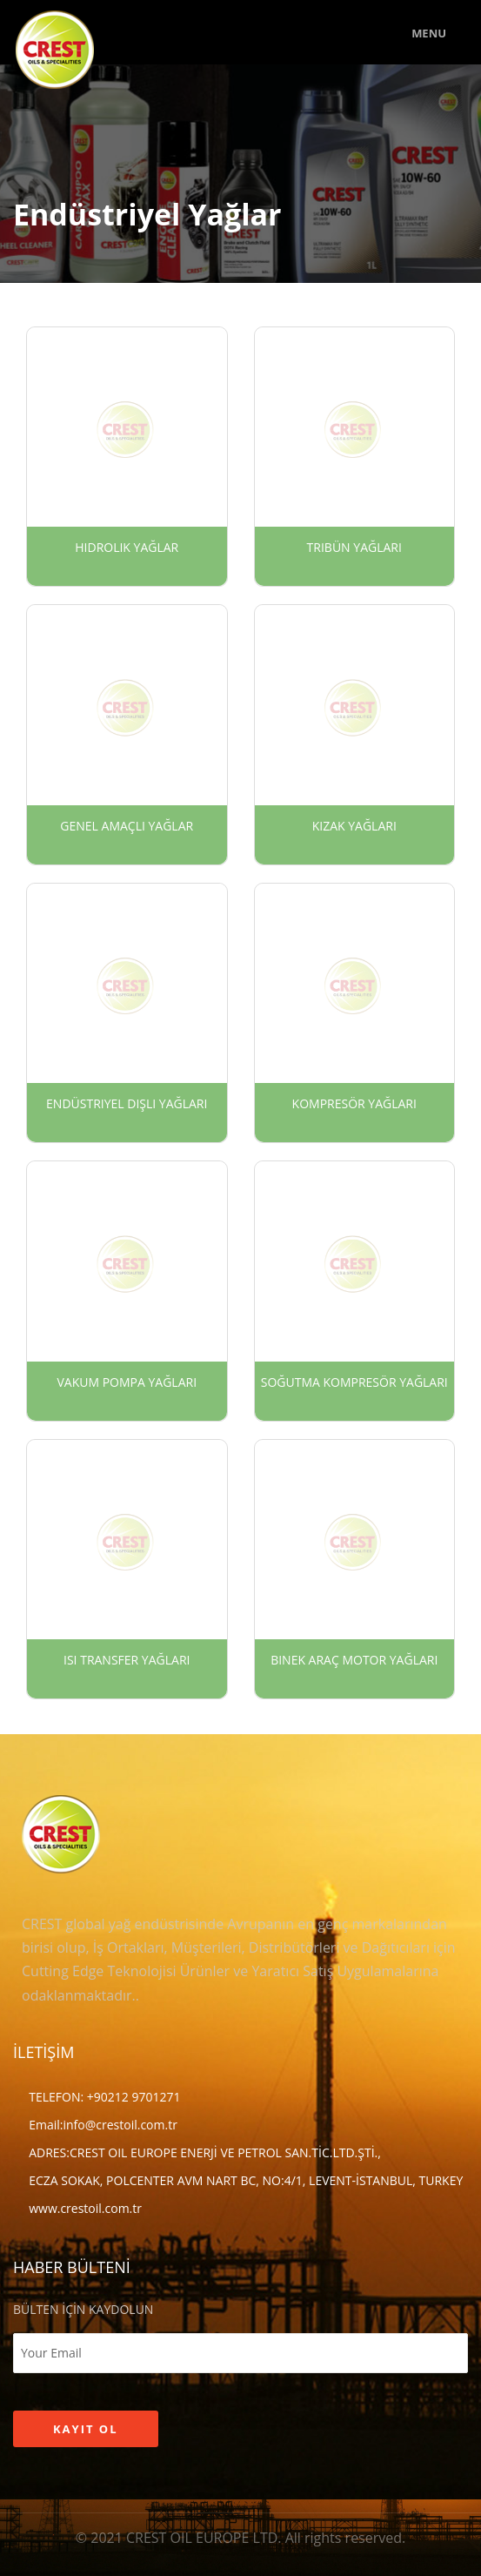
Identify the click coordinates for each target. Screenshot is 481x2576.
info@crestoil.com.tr (120, 2124)
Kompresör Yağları (354, 1103)
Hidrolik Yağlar (126, 547)
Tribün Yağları (354, 547)
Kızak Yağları (354, 825)
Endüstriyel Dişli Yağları (126, 1103)
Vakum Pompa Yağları (127, 1382)
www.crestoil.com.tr (85, 2208)
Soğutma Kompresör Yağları (354, 1382)
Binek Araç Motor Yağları (354, 1659)
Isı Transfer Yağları (126, 1659)
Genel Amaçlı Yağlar (126, 825)
